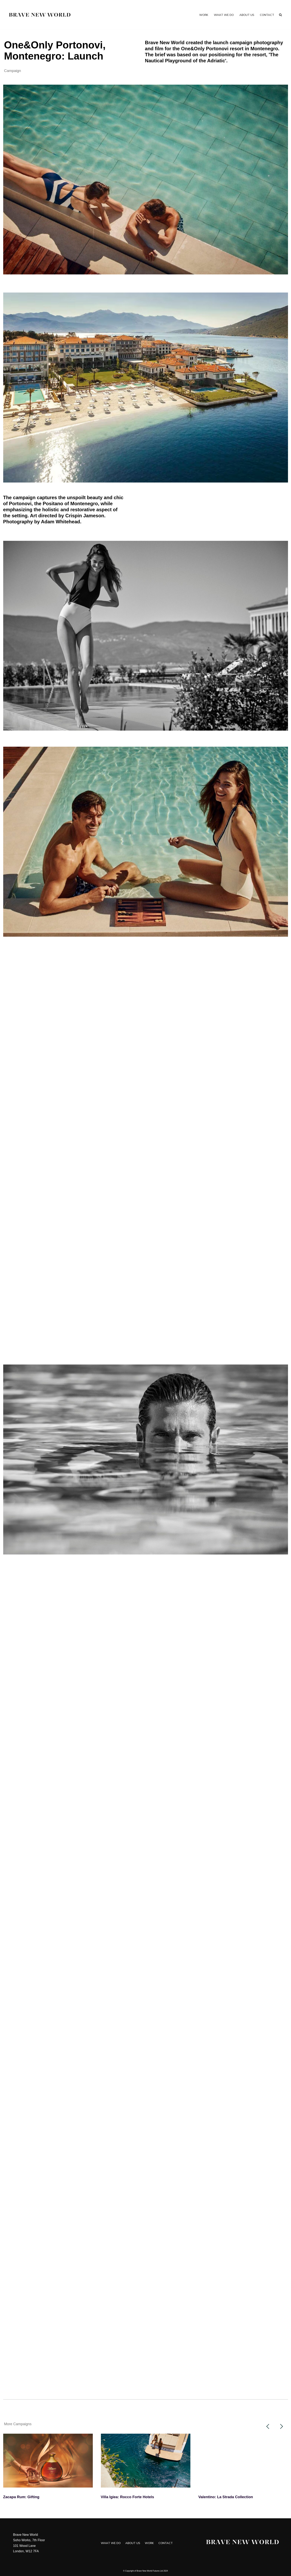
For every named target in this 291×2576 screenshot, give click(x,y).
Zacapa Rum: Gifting (22, 2497)
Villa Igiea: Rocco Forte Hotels (128, 2497)
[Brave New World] (39, 15)
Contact (267, 14)
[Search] (280, 14)
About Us (246, 14)
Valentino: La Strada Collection (226, 2497)
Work (203, 14)
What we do (224, 14)
